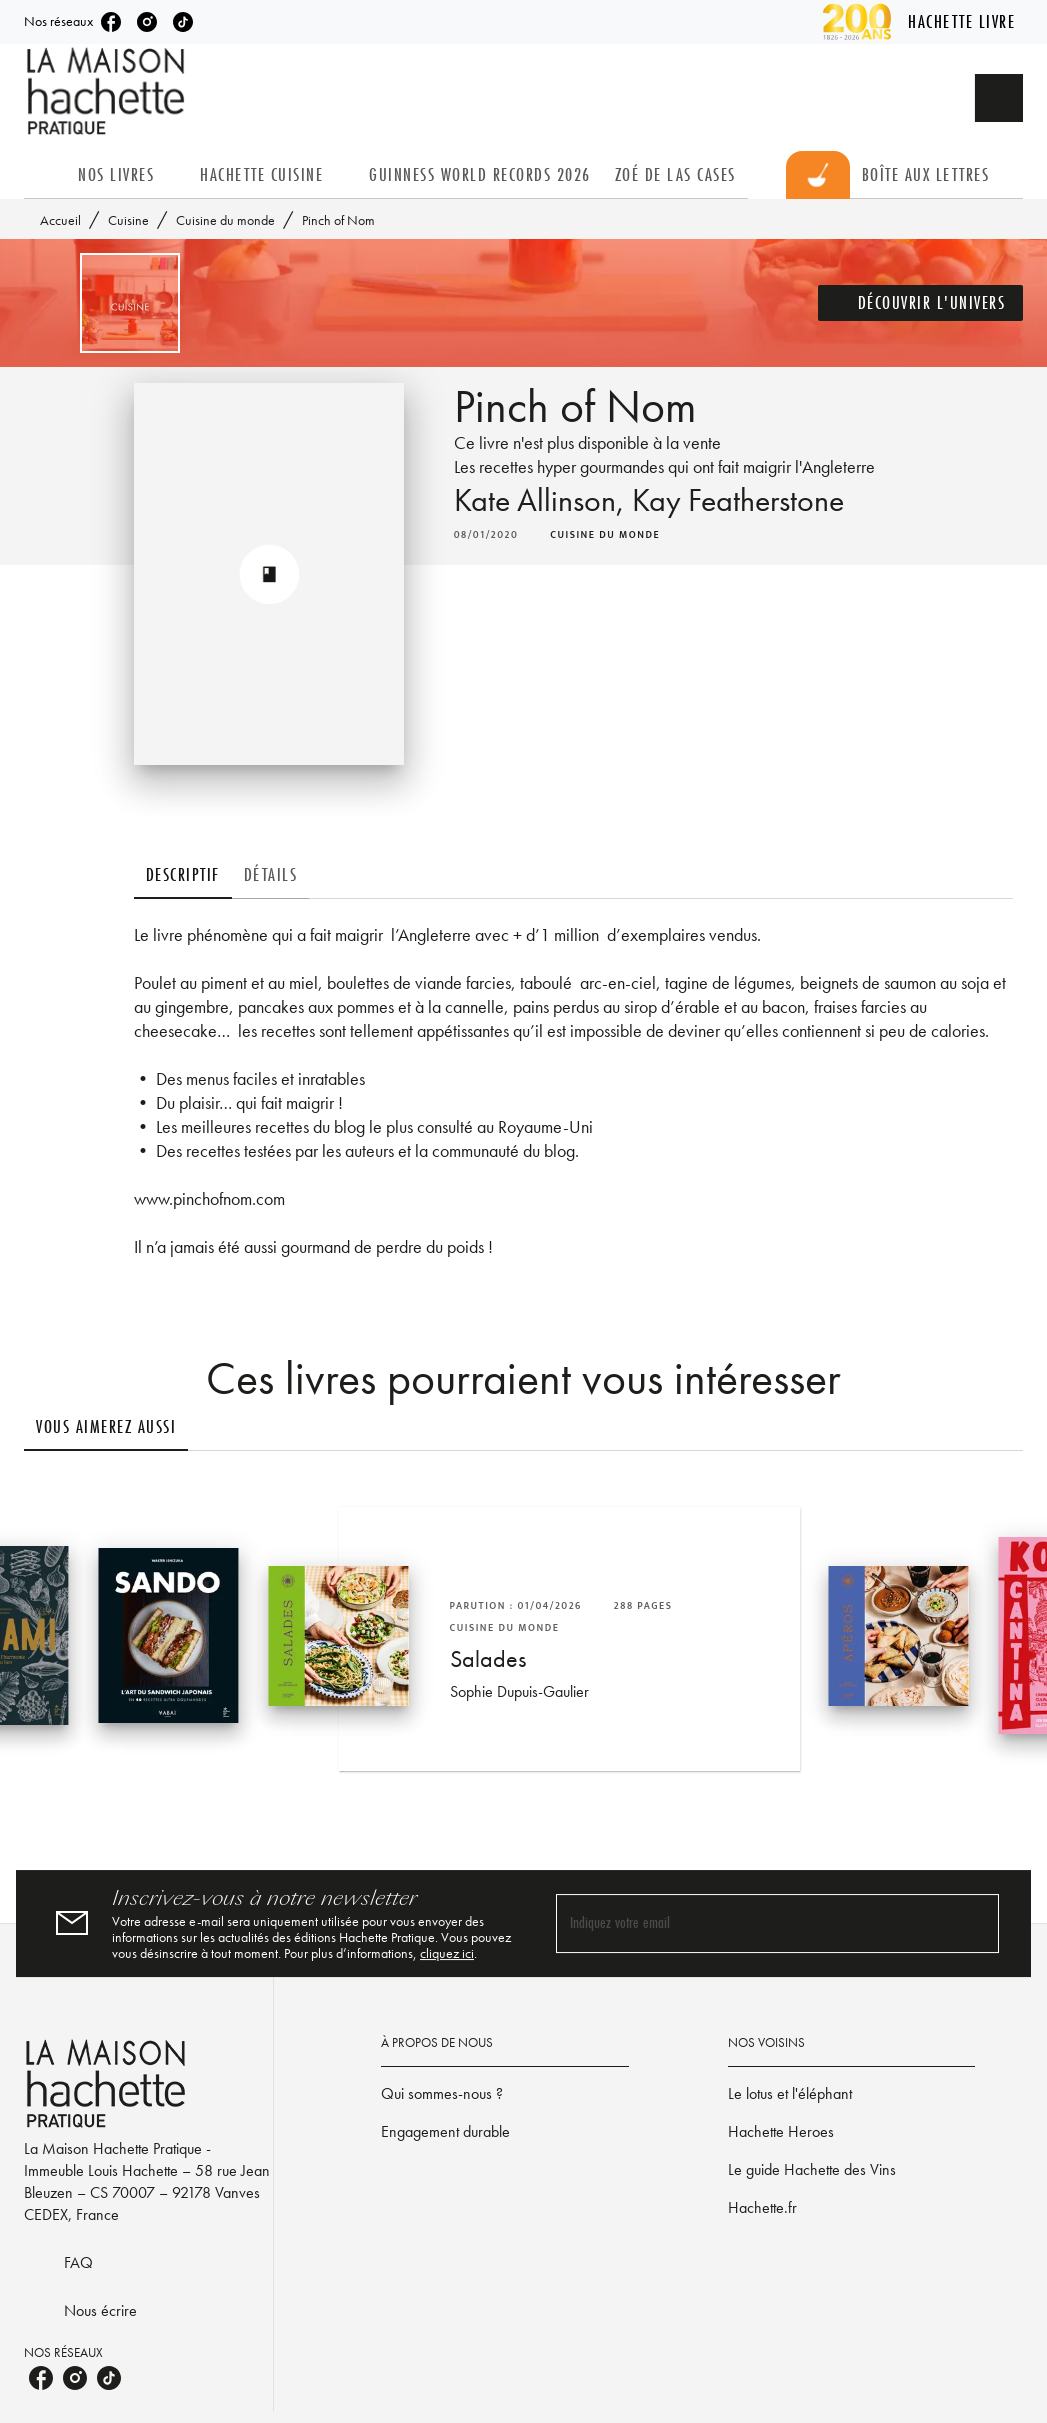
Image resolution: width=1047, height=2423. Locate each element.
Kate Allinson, (543, 500)
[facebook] (111, 22)
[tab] (45, 175)
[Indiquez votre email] (753, 1923)
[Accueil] (108, 91)
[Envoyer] (975, 1924)
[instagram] (147, 22)
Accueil (60, 220)
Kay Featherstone (738, 500)
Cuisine (128, 220)
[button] (921, 303)
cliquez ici (447, 1953)
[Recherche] (999, 98)
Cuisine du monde (225, 220)
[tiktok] (183, 22)
